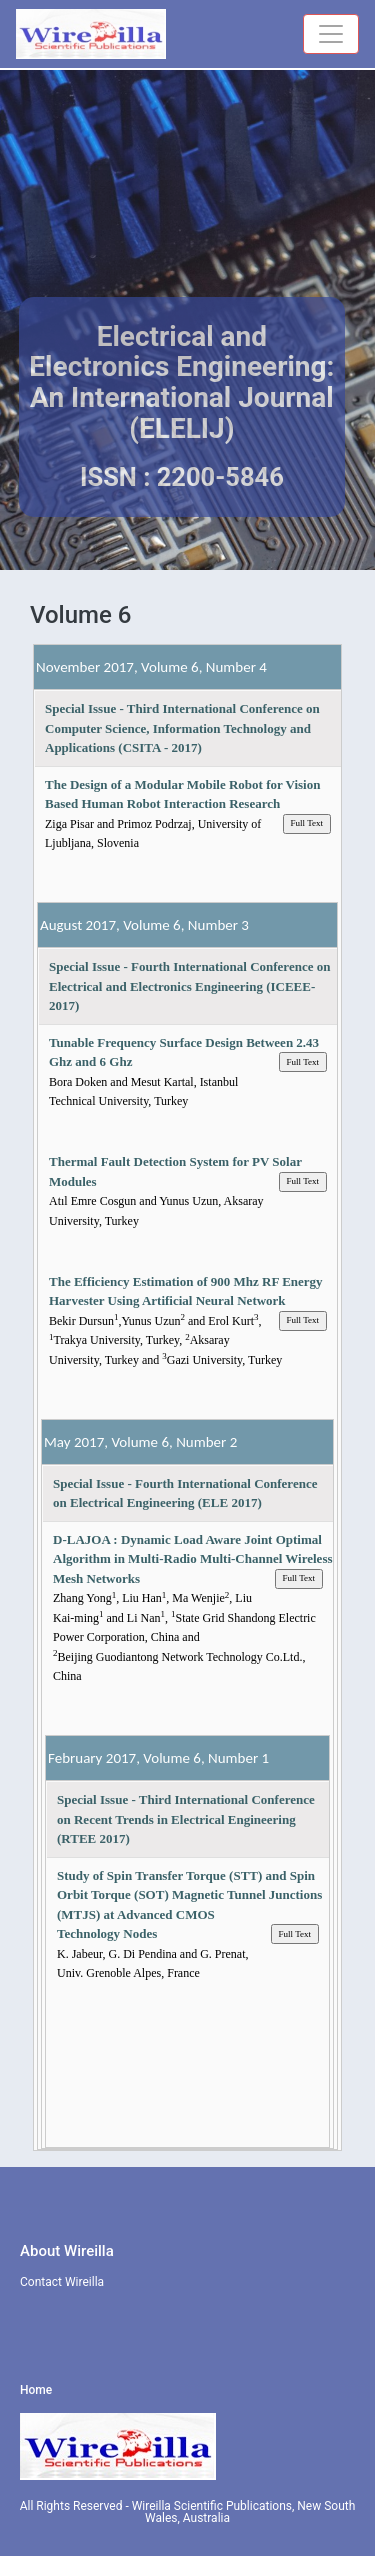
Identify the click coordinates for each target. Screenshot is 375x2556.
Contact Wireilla (62, 2282)
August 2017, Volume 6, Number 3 (144, 925)
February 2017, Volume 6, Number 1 (158, 1758)
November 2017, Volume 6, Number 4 (151, 667)
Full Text (307, 823)
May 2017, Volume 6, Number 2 (140, 1442)
